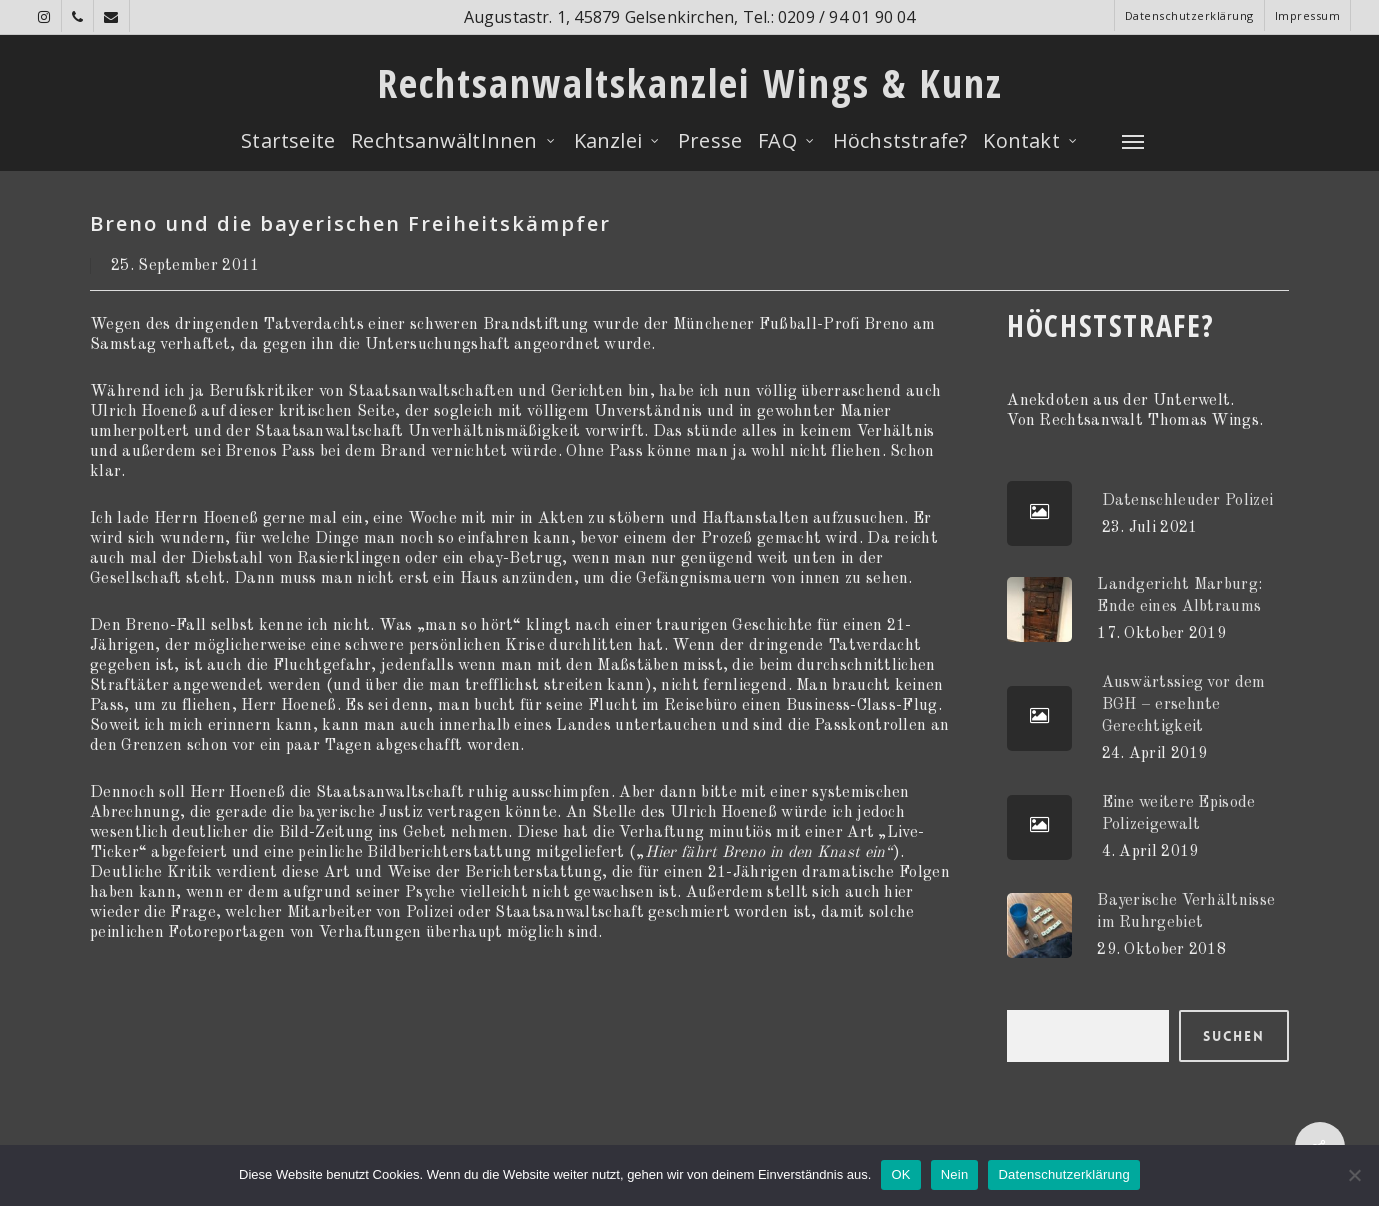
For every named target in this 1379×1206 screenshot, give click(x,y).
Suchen (1234, 1036)
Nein (955, 1174)
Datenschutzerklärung (1063, 1174)
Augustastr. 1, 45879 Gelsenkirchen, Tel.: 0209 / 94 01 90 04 (690, 17)
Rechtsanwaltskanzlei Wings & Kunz (690, 83)
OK (900, 1174)
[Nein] (1354, 1175)
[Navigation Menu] (1134, 141)
